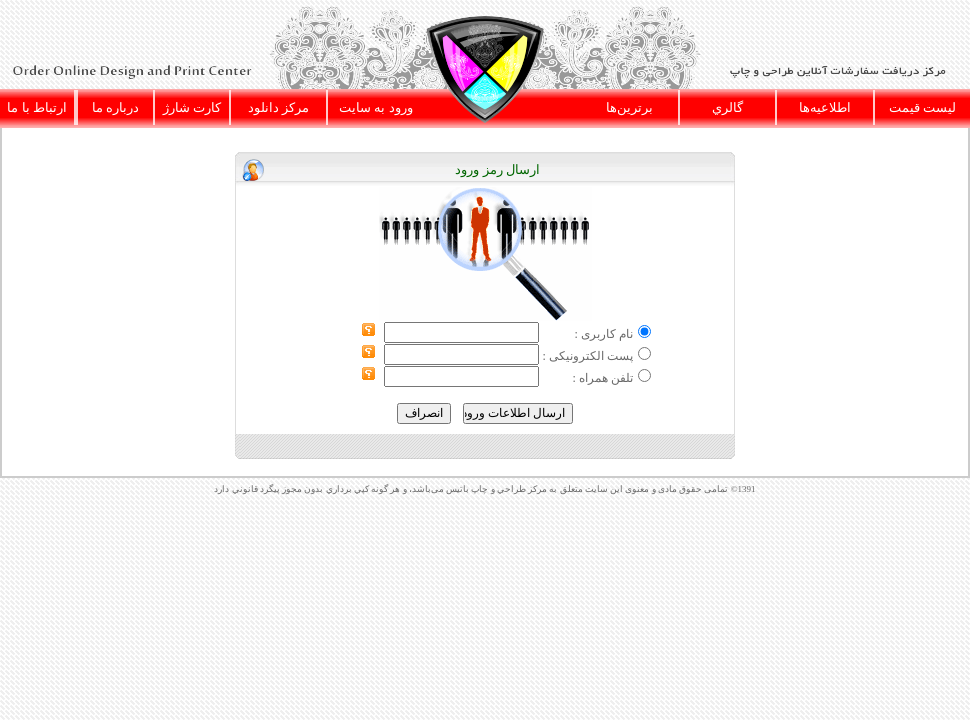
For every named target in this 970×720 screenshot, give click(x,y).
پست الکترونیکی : (587, 356)
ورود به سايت (376, 107)
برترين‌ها (629, 107)
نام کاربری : (603, 334)
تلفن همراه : (602, 378)
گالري (727, 107)
